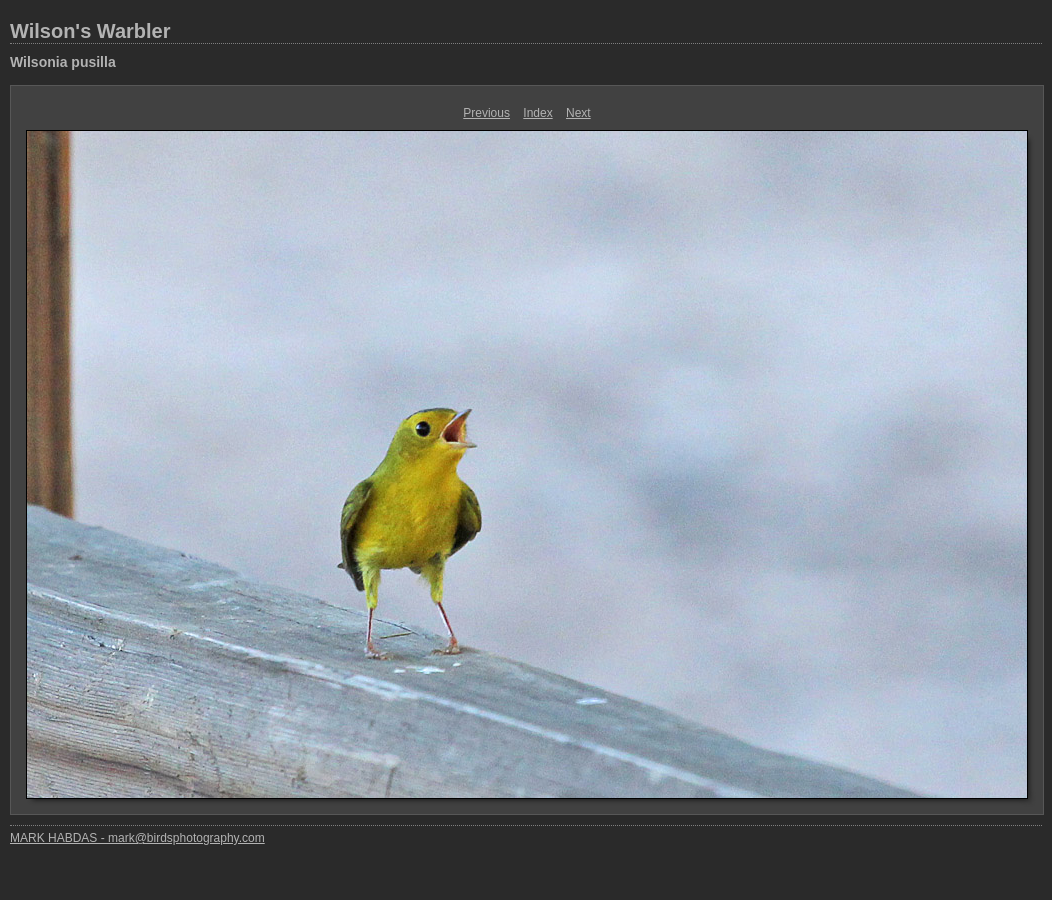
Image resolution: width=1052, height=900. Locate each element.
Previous (486, 113)
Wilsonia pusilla (63, 62)
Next (578, 113)
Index (537, 113)
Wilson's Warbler (90, 31)
